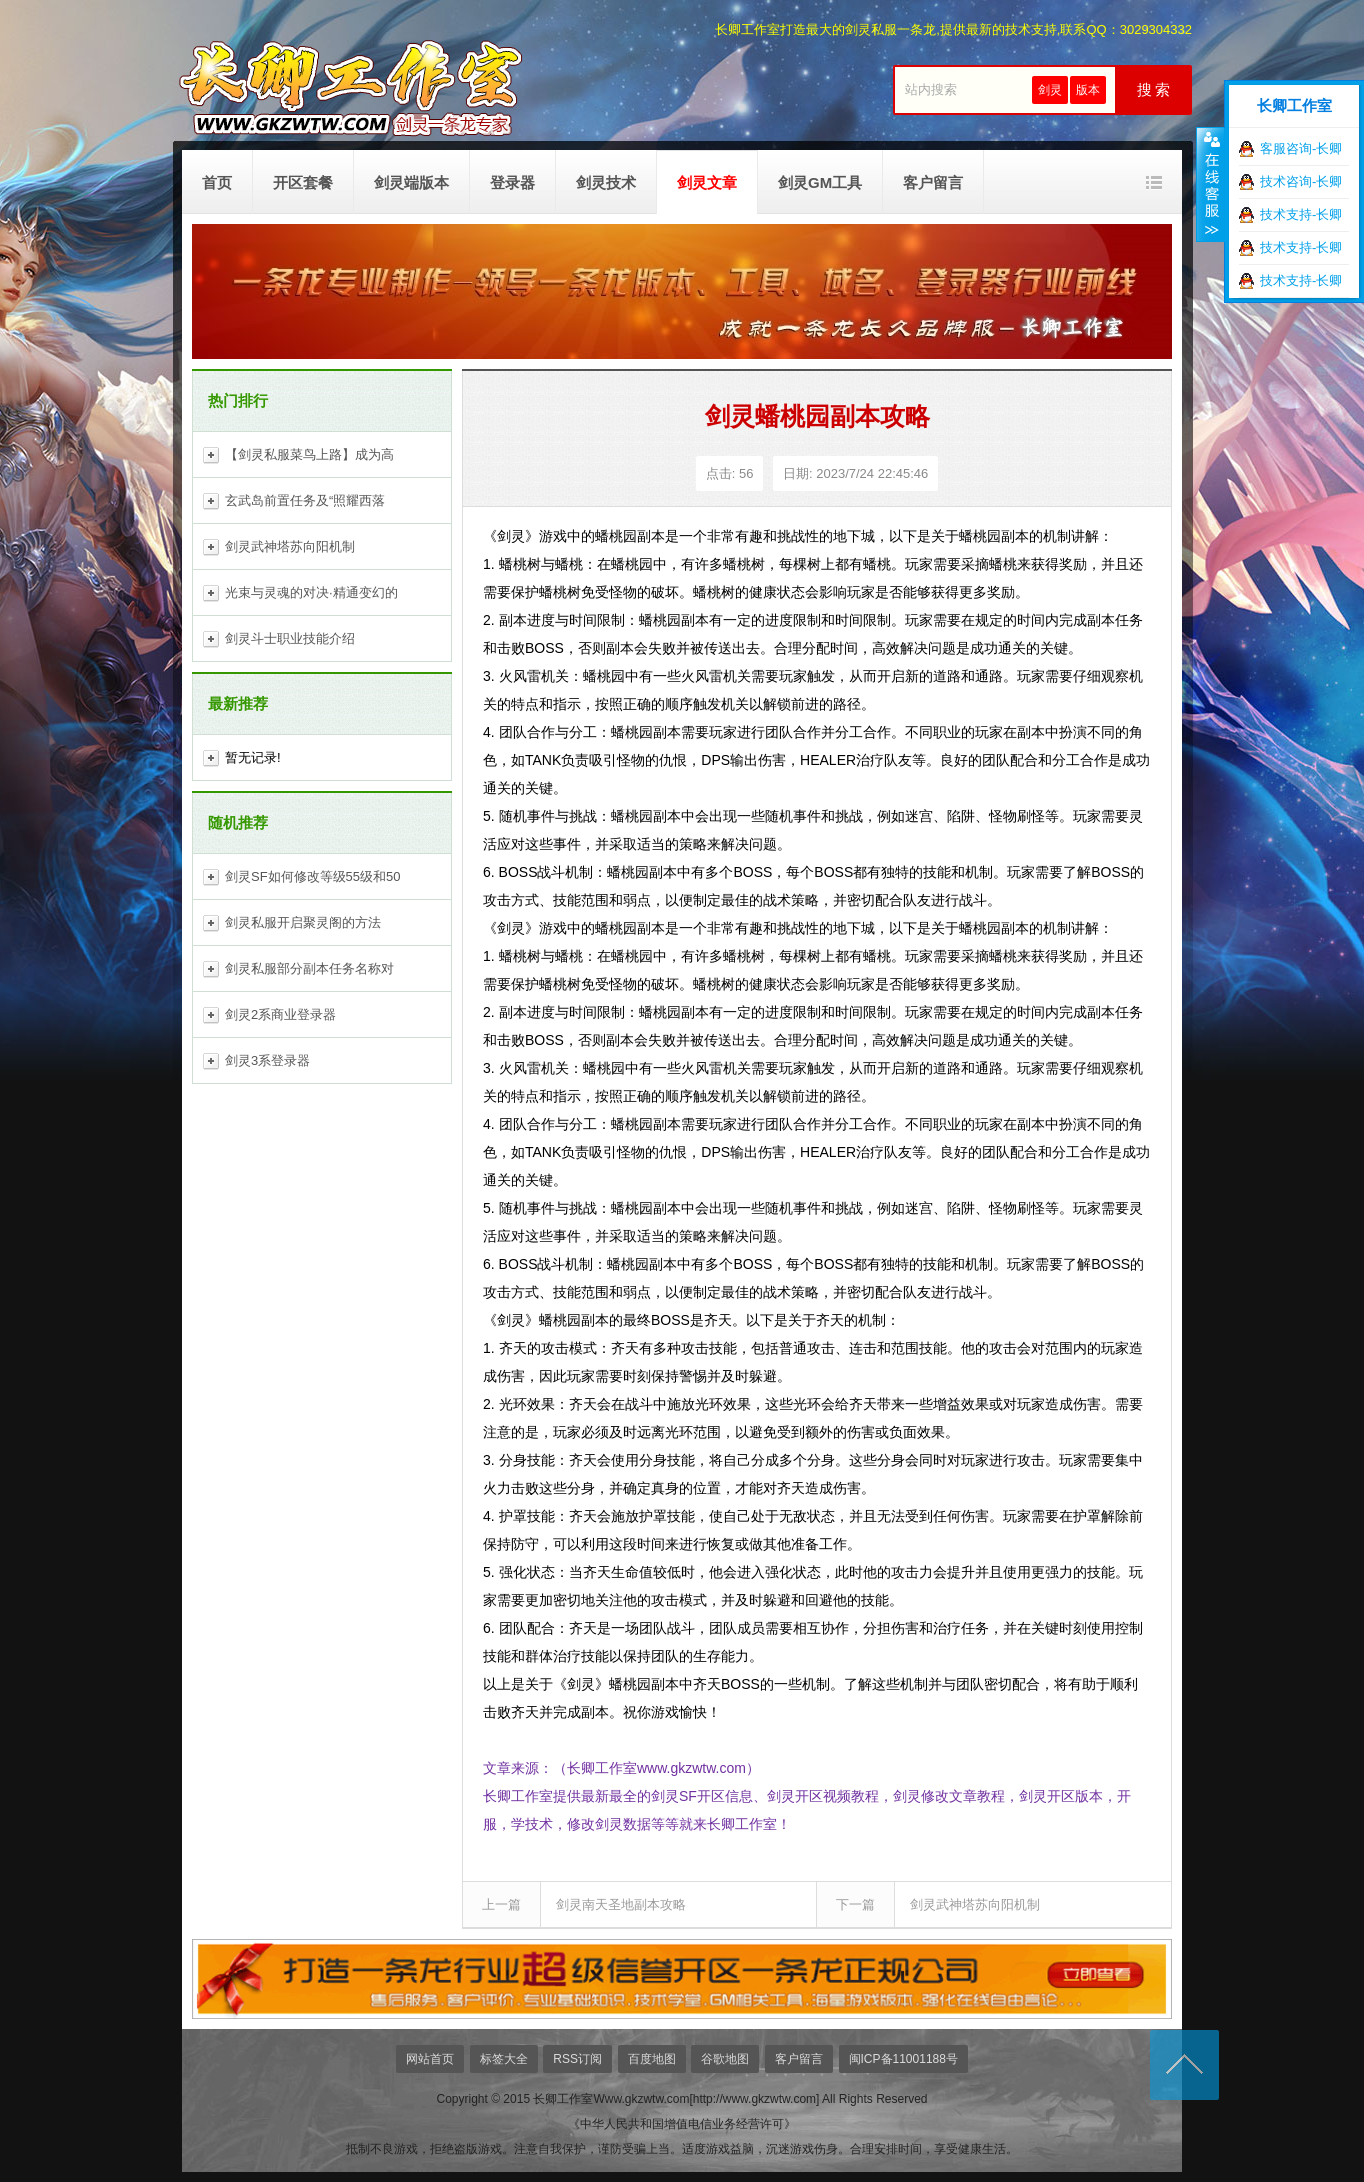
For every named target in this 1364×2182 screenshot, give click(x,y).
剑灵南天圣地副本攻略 (621, 1904)
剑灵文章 (707, 182)
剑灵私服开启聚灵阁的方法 (303, 922)
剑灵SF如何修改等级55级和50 (313, 876)
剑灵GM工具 (820, 182)
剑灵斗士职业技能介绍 (290, 638)
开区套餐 (303, 182)
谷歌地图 (725, 2059)
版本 (1088, 90)
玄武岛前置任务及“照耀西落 (305, 500)
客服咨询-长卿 (1301, 148)
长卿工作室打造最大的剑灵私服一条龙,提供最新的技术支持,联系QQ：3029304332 (953, 29)
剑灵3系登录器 (267, 1060)
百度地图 (652, 2059)
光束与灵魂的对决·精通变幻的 (311, 592)
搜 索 (1154, 90)
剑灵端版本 (411, 182)
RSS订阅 (577, 2059)
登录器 (512, 182)
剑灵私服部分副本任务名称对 (309, 968)
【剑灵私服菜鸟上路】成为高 (309, 454)
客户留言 (933, 182)
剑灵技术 (606, 182)
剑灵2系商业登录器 (280, 1014)
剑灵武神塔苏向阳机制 (290, 546)
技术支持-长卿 (1301, 214)
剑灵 (1050, 90)
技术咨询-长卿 (1301, 181)
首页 (217, 182)
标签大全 (504, 2059)
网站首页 (430, 2059)
